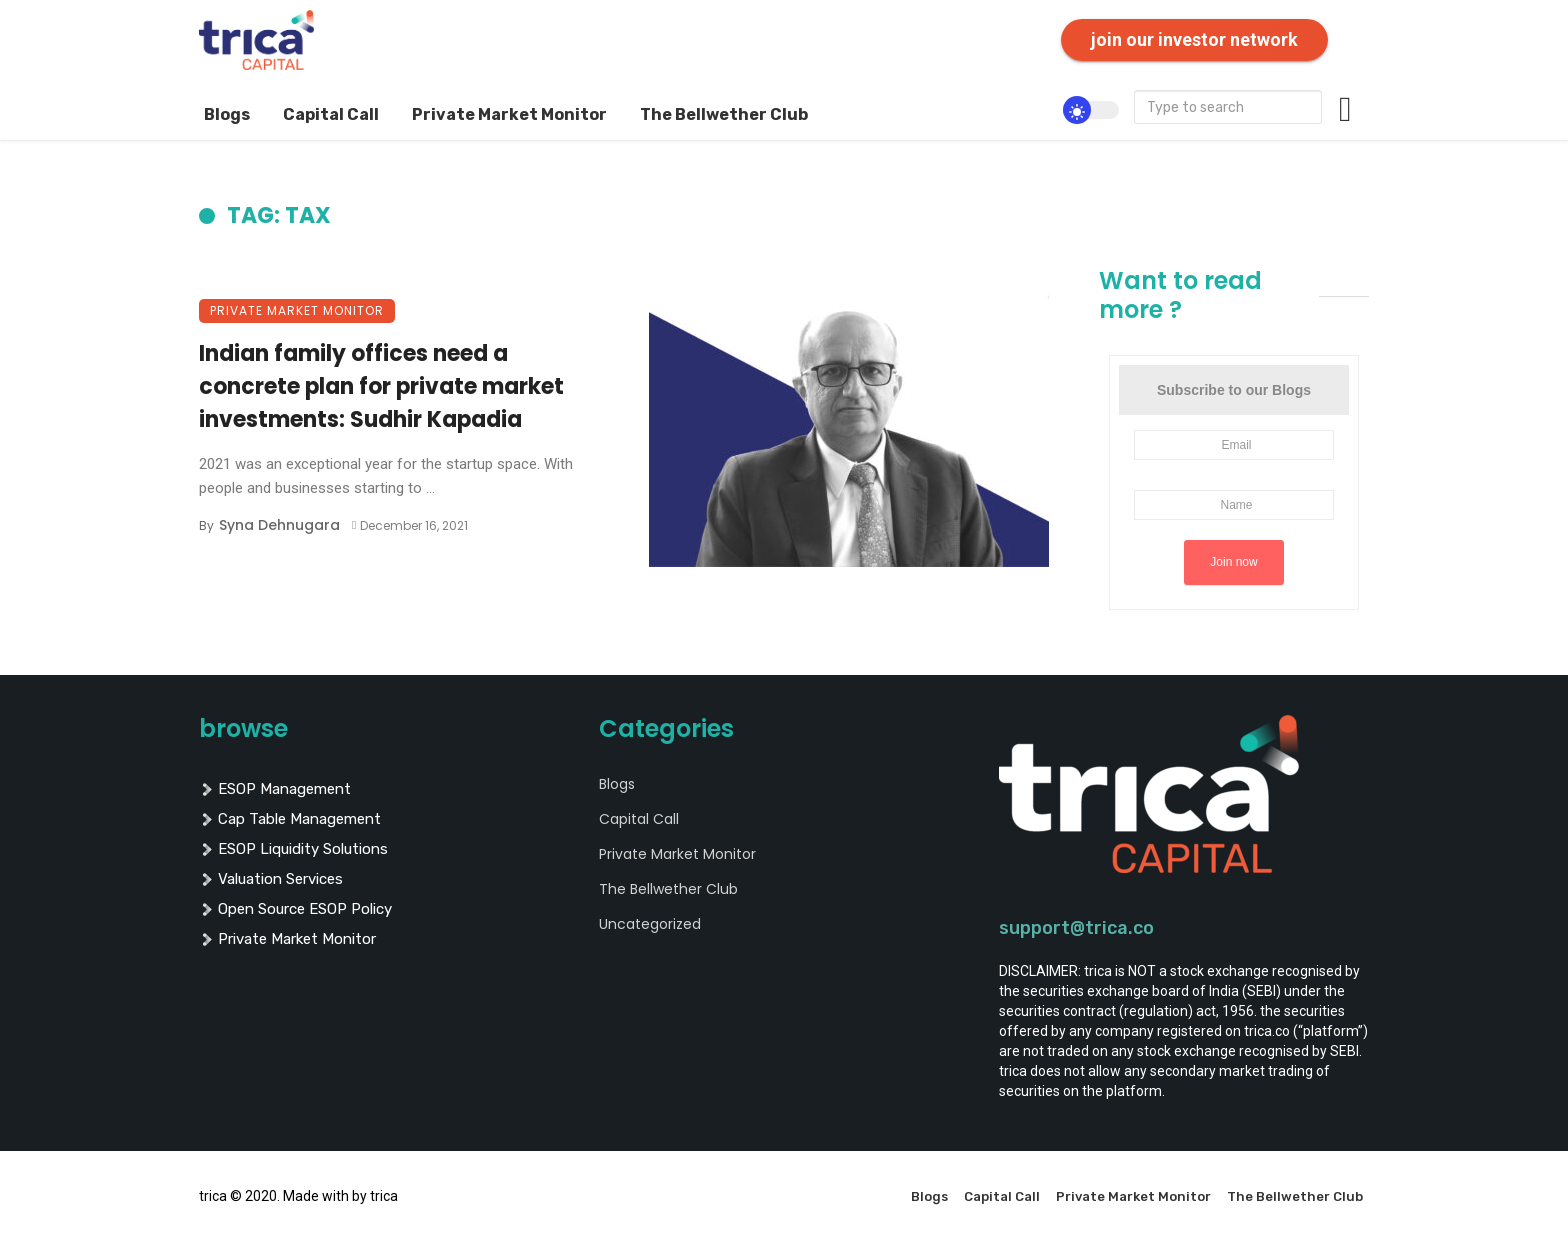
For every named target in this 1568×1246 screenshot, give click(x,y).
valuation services (271, 879)
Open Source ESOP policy (295, 909)
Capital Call (331, 114)
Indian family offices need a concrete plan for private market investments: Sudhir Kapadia (381, 386)
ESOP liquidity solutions (293, 849)
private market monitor (287, 939)
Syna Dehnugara (279, 525)
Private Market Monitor (509, 114)
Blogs (227, 114)
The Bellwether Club (724, 114)
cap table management (290, 819)
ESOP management (275, 789)
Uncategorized (650, 924)
